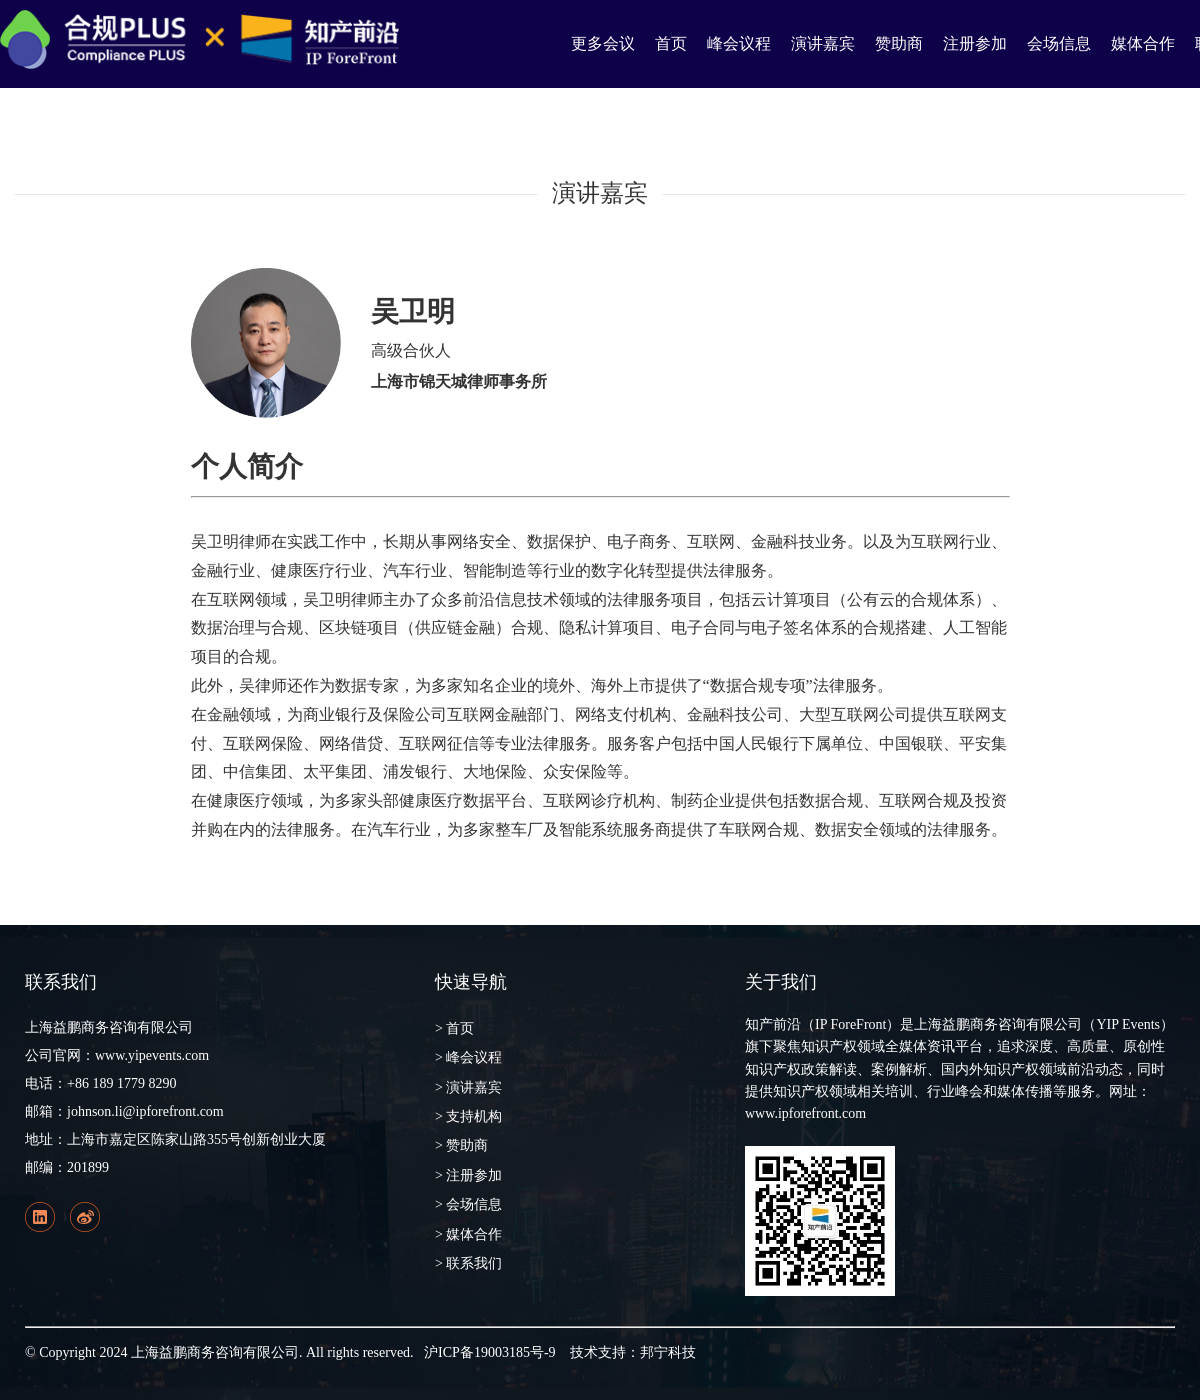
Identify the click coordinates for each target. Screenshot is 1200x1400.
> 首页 (454, 1028)
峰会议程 (739, 43)
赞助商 (899, 43)
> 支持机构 (468, 1116)
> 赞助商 (461, 1145)
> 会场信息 (468, 1204)
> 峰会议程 (468, 1057)
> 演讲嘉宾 (468, 1087)
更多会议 (603, 43)
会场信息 (1059, 43)
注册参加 (975, 43)
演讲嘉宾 (823, 43)
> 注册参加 (468, 1175)
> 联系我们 (468, 1263)
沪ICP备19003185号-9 (489, 1352)
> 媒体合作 (468, 1234)
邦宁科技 (668, 1352)
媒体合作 (1143, 43)
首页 (671, 43)
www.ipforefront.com (805, 1113)
